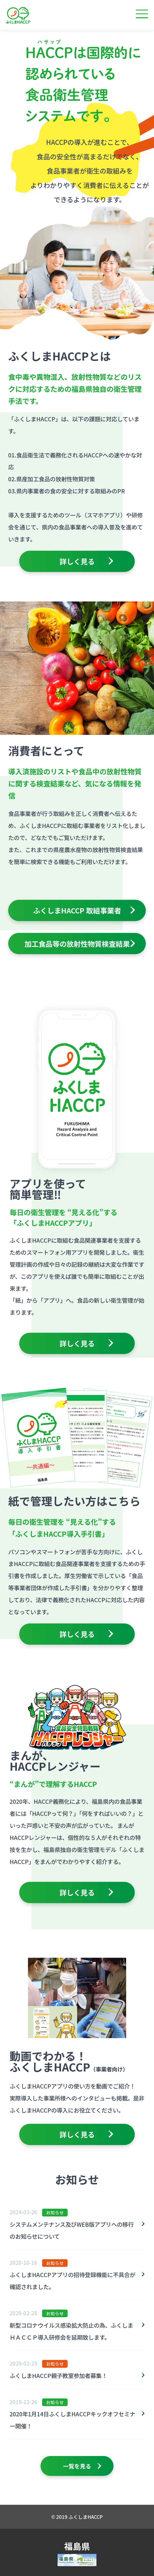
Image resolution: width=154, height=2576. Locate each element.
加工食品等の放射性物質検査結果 (77, 944)
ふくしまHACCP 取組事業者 (77, 910)
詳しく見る (77, 561)
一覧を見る (77, 2466)
